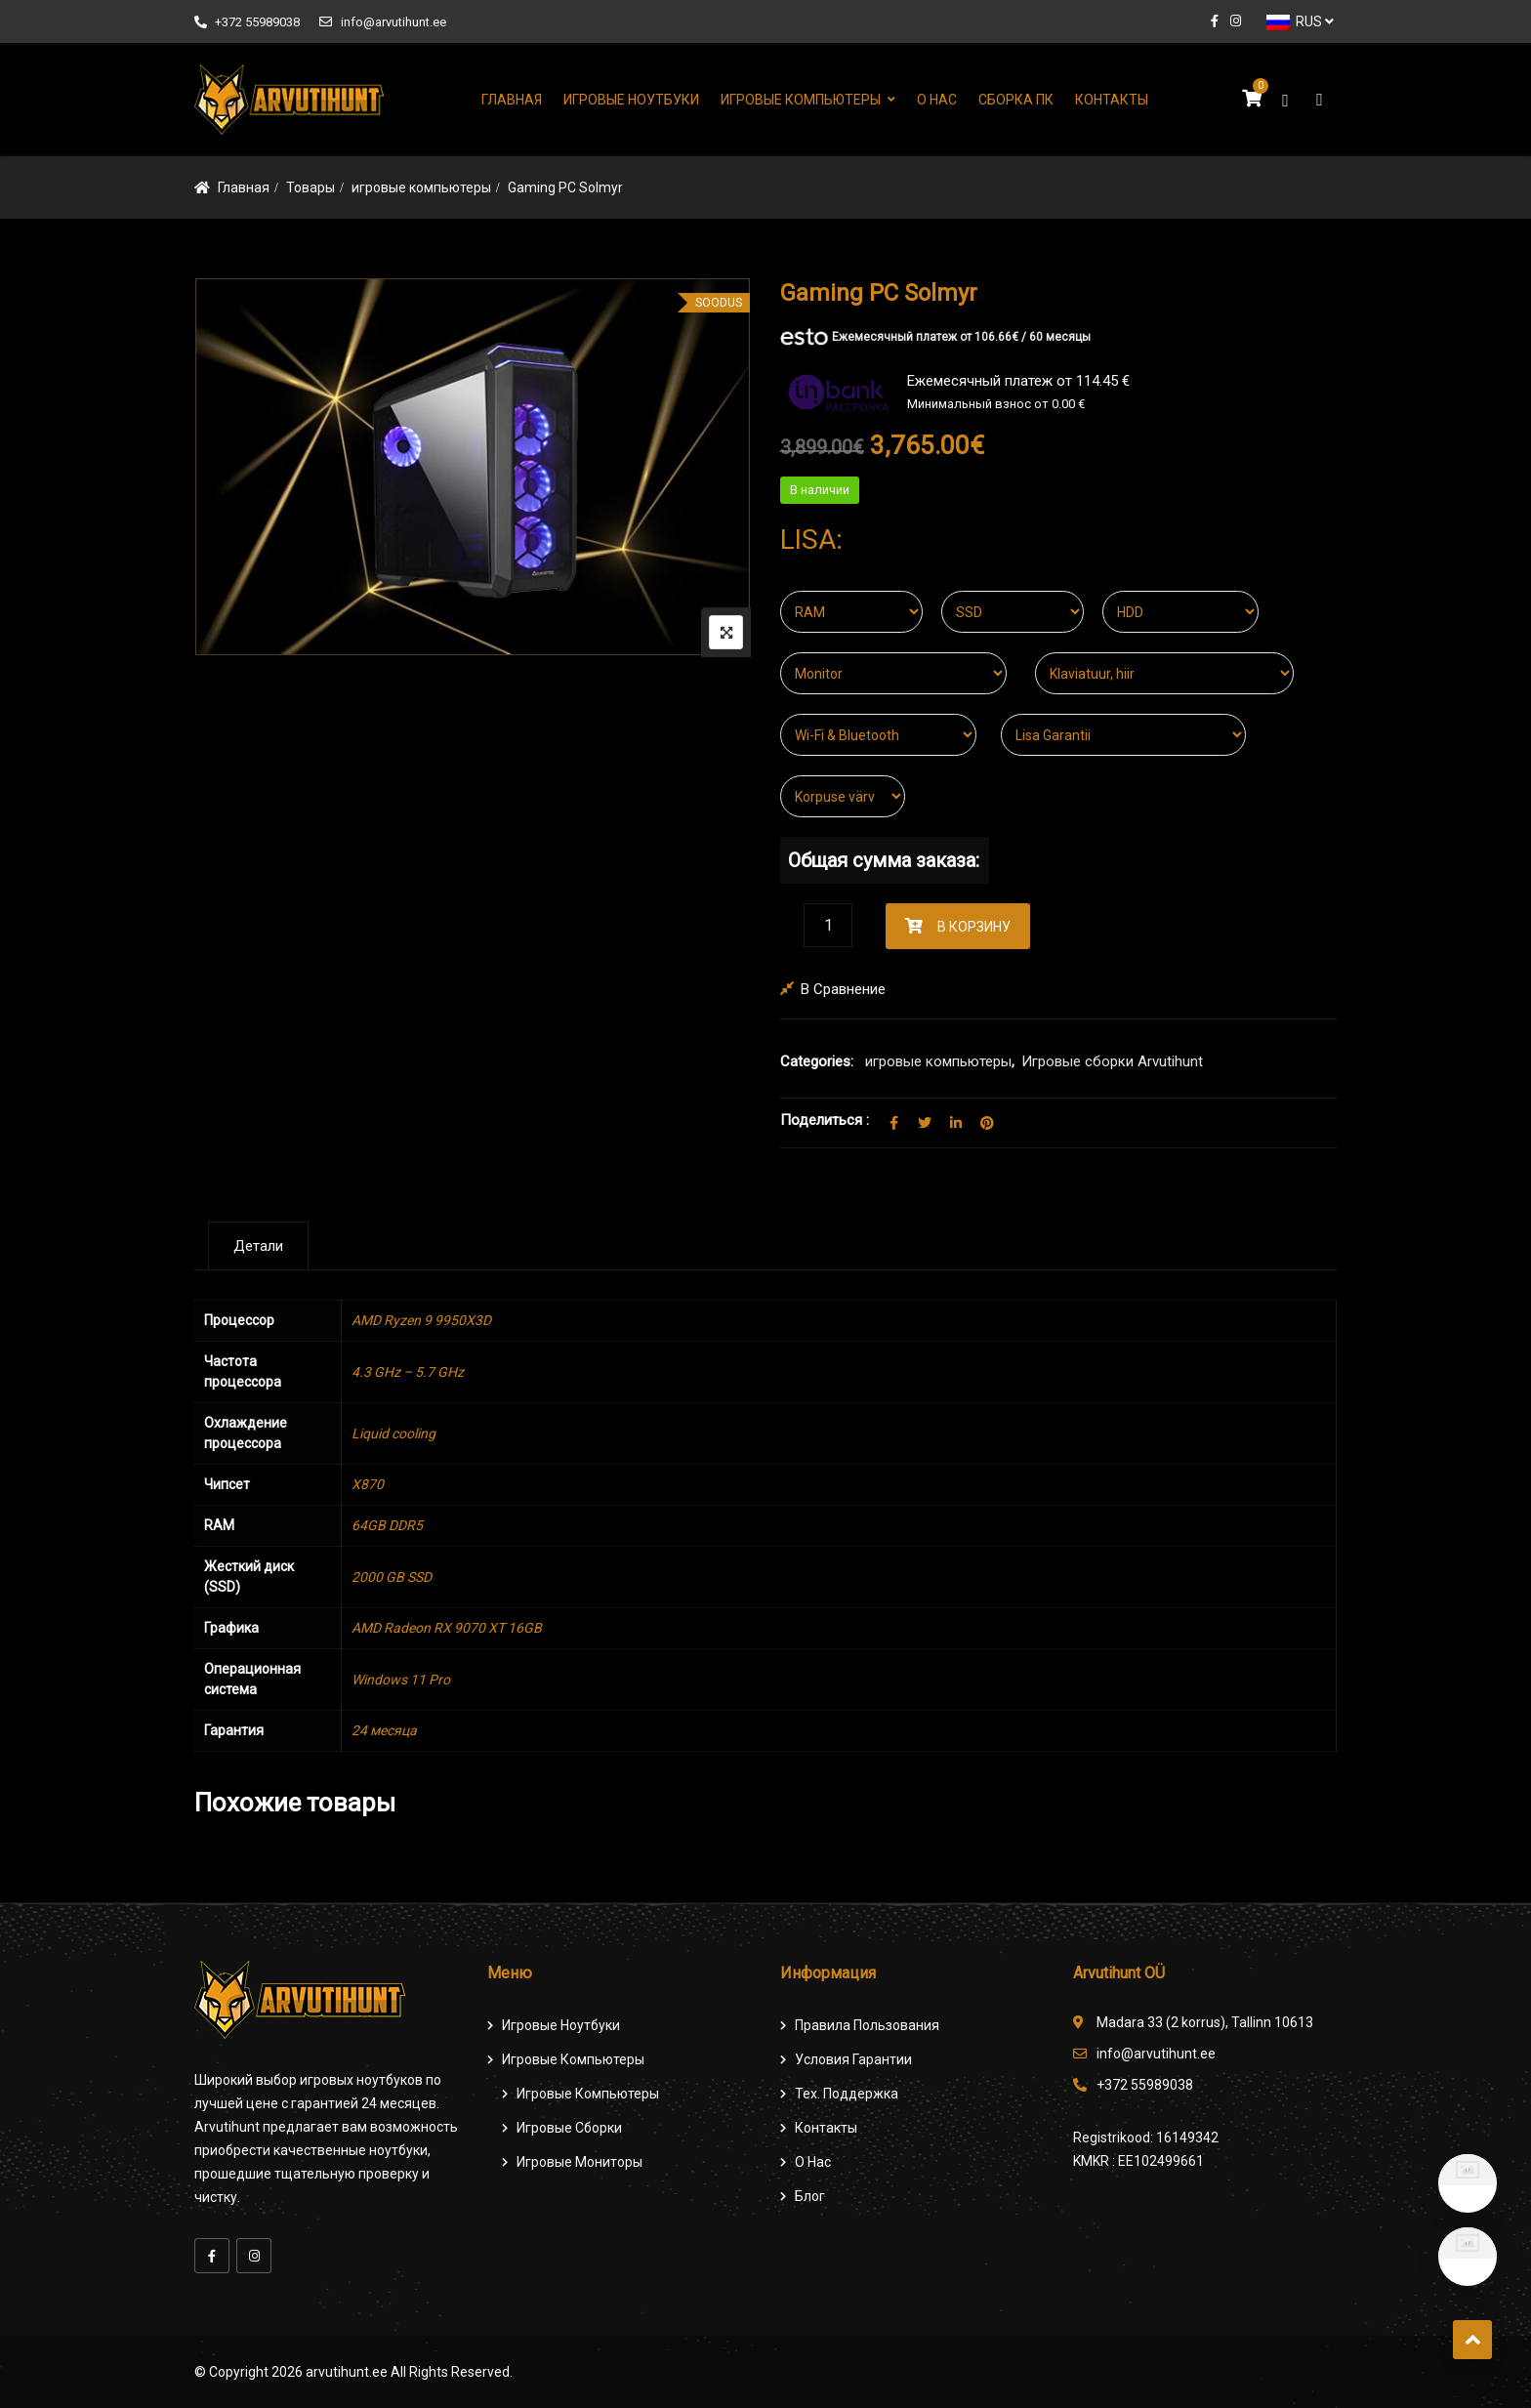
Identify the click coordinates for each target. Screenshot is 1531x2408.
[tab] (258, 1246)
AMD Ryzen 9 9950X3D (421, 1320)
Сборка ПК (1016, 99)
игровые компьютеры (421, 187)
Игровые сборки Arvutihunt (1112, 1061)
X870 (368, 1484)
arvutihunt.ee (347, 2372)
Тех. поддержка (846, 2093)
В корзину (974, 926)
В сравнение (843, 989)
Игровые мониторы (579, 2162)
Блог (810, 2196)
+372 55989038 (247, 22)
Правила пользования (867, 2025)
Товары (310, 187)
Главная (511, 99)
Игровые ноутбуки (631, 99)
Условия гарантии (853, 2059)
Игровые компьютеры (801, 99)
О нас (937, 99)
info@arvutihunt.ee (382, 22)
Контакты (1111, 99)
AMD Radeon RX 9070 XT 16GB (447, 1628)
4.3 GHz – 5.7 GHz (408, 1372)
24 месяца (384, 1730)
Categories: (816, 1061)
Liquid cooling (393, 1433)
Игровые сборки (569, 2128)
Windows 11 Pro (401, 1679)
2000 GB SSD (392, 1577)
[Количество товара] (828, 925)
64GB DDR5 (387, 1525)
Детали (258, 1246)
